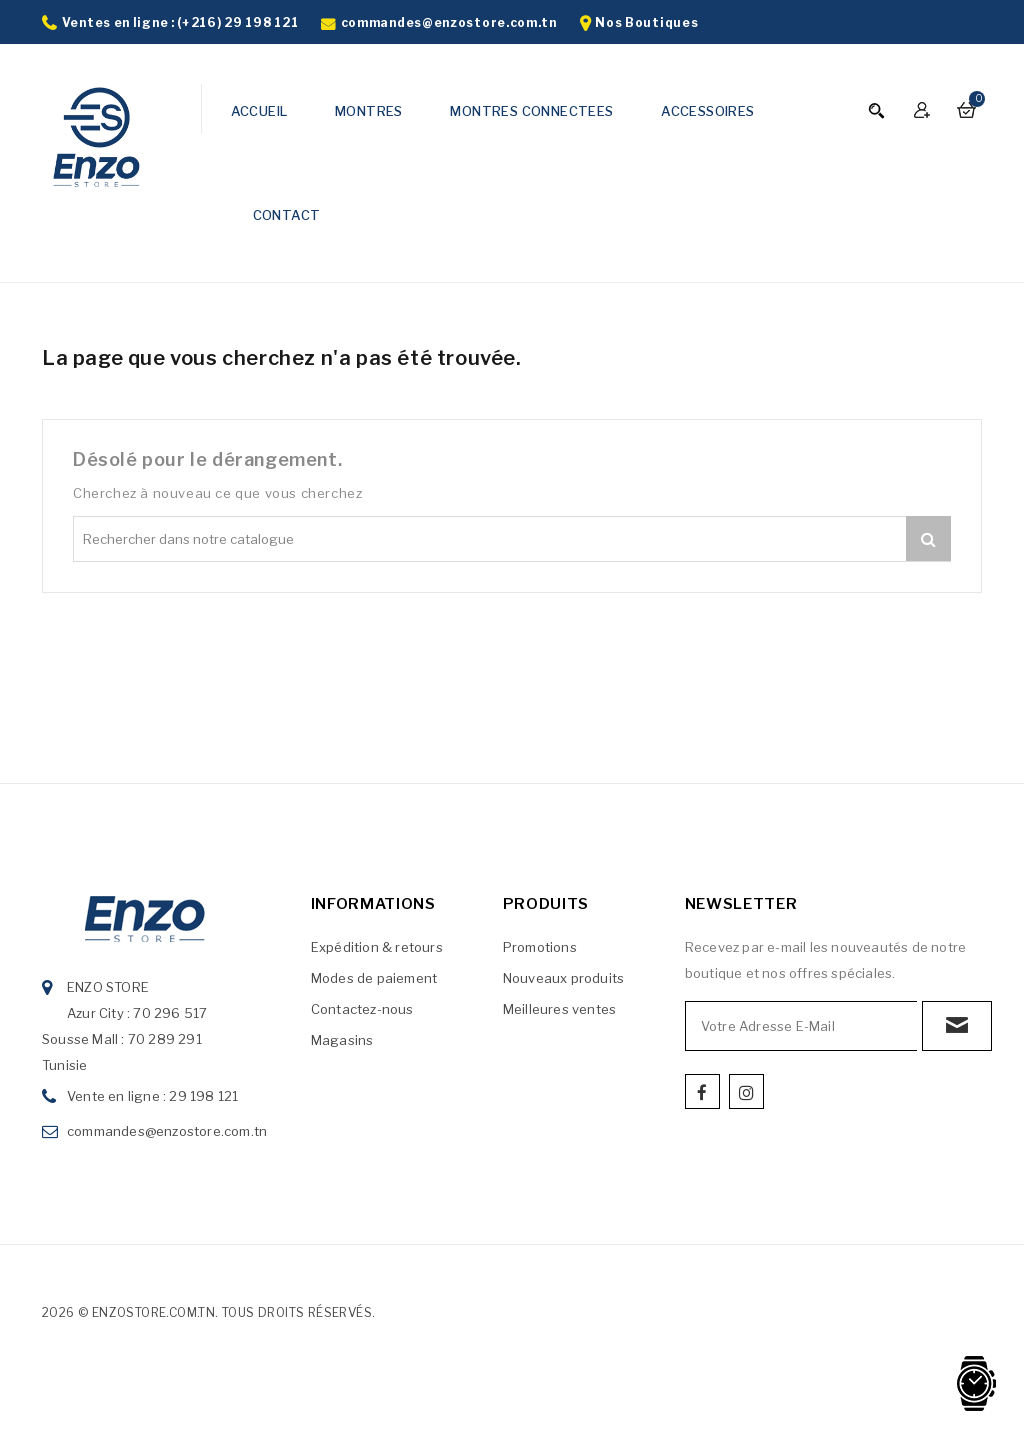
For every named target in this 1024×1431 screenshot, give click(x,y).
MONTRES (369, 111)
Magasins (342, 1040)
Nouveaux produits (563, 978)
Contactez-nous (362, 1009)
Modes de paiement (374, 978)
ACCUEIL (259, 111)
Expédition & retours (377, 947)
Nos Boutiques (646, 22)
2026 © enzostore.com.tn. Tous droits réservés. (208, 1312)
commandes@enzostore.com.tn (449, 22)
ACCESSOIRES (707, 111)
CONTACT (287, 215)
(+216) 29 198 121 (237, 22)
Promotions (540, 947)
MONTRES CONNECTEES (531, 111)
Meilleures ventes (559, 1009)
